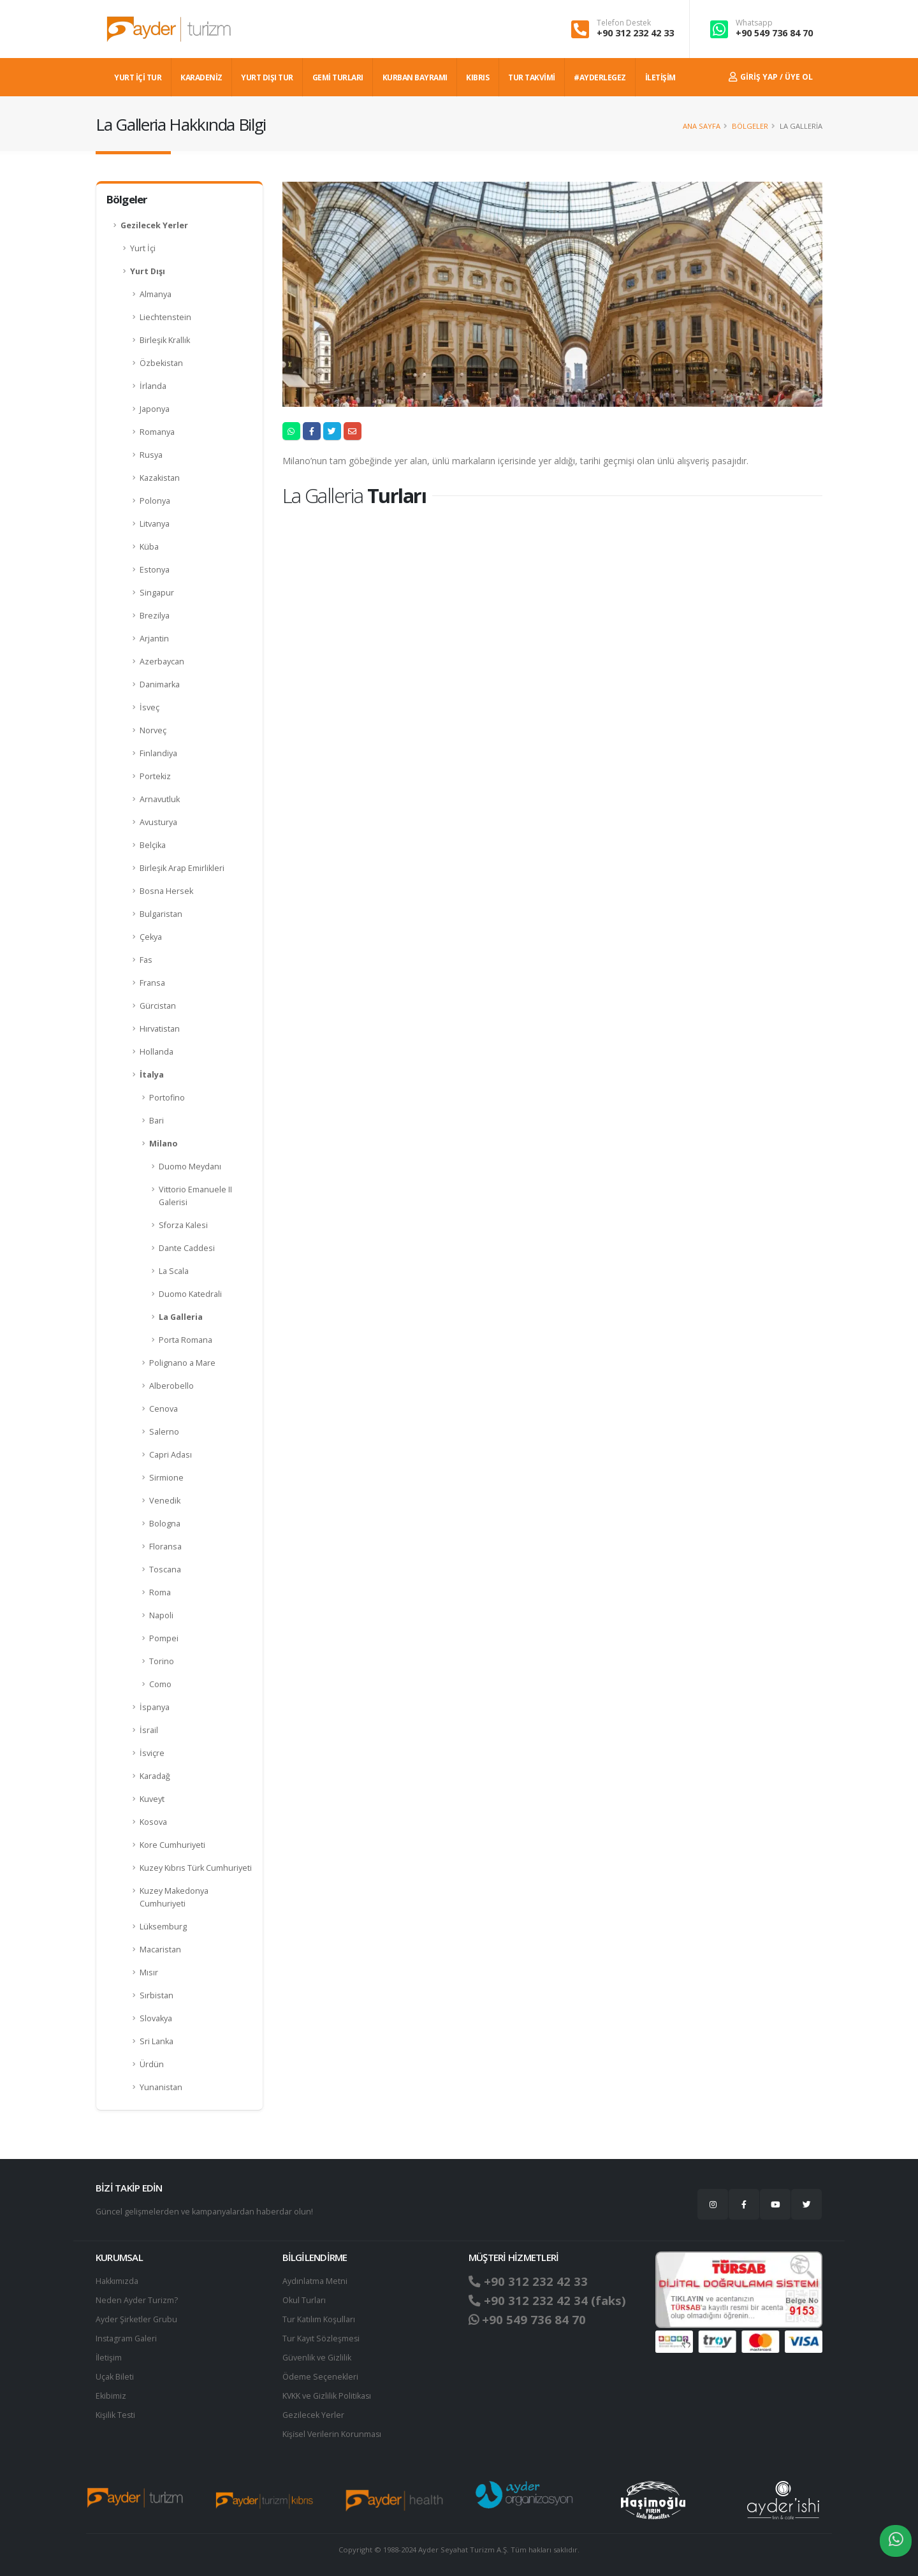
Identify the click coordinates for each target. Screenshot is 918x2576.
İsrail (149, 1730)
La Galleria (181, 1317)
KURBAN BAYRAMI (415, 77)
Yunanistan (161, 2087)
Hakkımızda (117, 2281)
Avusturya (158, 822)
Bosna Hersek (166, 891)
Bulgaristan (161, 914)
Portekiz (155, 776)
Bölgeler (750, 126)
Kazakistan (160, 477)
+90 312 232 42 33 (635, 33)
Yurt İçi (143, 248)
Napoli (161, 1615)
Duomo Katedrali (190, 1294)
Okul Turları (304, 2300)
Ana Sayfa (701, 126)
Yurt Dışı (147, 271)
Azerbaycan (162, 661)
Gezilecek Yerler (154, 225)
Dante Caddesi (187, 1248)
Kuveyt (152, 1799)
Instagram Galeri (126, 2338)
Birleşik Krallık (165, 340)
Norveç (153, 730)
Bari (156, 1120)
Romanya (157, 432)
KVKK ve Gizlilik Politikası (327, 2395)
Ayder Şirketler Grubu (136, 2319)
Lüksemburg (163, 1926)
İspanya (155, 1707)
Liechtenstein (165, 317)
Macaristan (160, 1949)
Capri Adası (170, 1454)
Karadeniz (201, 77)
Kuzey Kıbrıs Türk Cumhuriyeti (196, 1867)
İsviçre (152, 1753)
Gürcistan (158, 1005)
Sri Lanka (156, 2041)
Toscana (165, 1569)
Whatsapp (754, 22)
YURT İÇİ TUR (137, 77)
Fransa (152, 982)
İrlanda (153, 386)
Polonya (155, 500)
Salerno (164, 1431)
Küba (149, 546)
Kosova (153, 1822)
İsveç (149, 707)
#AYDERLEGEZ (600, 77)
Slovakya (156, 2018)
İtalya (152, 1074)
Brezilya (155, 615)
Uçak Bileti (115, 2376)
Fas (146, 960)
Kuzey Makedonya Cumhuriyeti (174, 1897)
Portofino (167, 1097)
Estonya (155, 569)
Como (160, 1684)
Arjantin (154, 638)
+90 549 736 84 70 (774, 33)
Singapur (157, 592)
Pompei (163, 1638)
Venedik (164, 1500)
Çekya (151, 937)
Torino (161, 1661)
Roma (160, 1592)
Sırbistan (156, 1995)
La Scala (174, 1271)
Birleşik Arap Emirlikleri (182, 868)
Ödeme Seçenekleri (320, 2376)
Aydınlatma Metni (314, 2281)
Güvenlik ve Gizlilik (316, 2357)
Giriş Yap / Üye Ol (771, 76)
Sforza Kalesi (183, 1225)
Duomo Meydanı (190, 1166)
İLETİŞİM (660, 77)
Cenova (163, 1408)
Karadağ (155, 1776)
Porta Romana (185, 1340)
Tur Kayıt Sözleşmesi (321, 2338)
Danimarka (160, 684)
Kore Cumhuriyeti (172, 1845)
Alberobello (171, 1385)
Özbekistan (161, 363)
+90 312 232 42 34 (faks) (547, 2300)
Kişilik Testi (116, 2415)
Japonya (155, 409)
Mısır (149, 1972)
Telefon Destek (624, 22)
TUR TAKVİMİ (531, 77)
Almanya (155, 294)
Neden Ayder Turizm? (137, 2300)
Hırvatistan (160, 1028)
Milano (163, 1143)
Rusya (151, 455)
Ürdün (152, 2064)
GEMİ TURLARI (337, 77)
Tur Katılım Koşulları (318, 2319)
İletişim (109, 2357)
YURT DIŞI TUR (267, 77)
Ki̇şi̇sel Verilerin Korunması (332, 2434)
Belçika (153, 845)
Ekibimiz (111, 2395)
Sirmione (166, 1477)
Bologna (164, 1523)
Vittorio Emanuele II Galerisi (195, 1196)
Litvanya (155, 523)
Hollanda (156, 1051)
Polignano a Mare (182, 1363)
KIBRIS (477, 77)
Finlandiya (158, 753)
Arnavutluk (160, 799)
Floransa (165, 1546)
